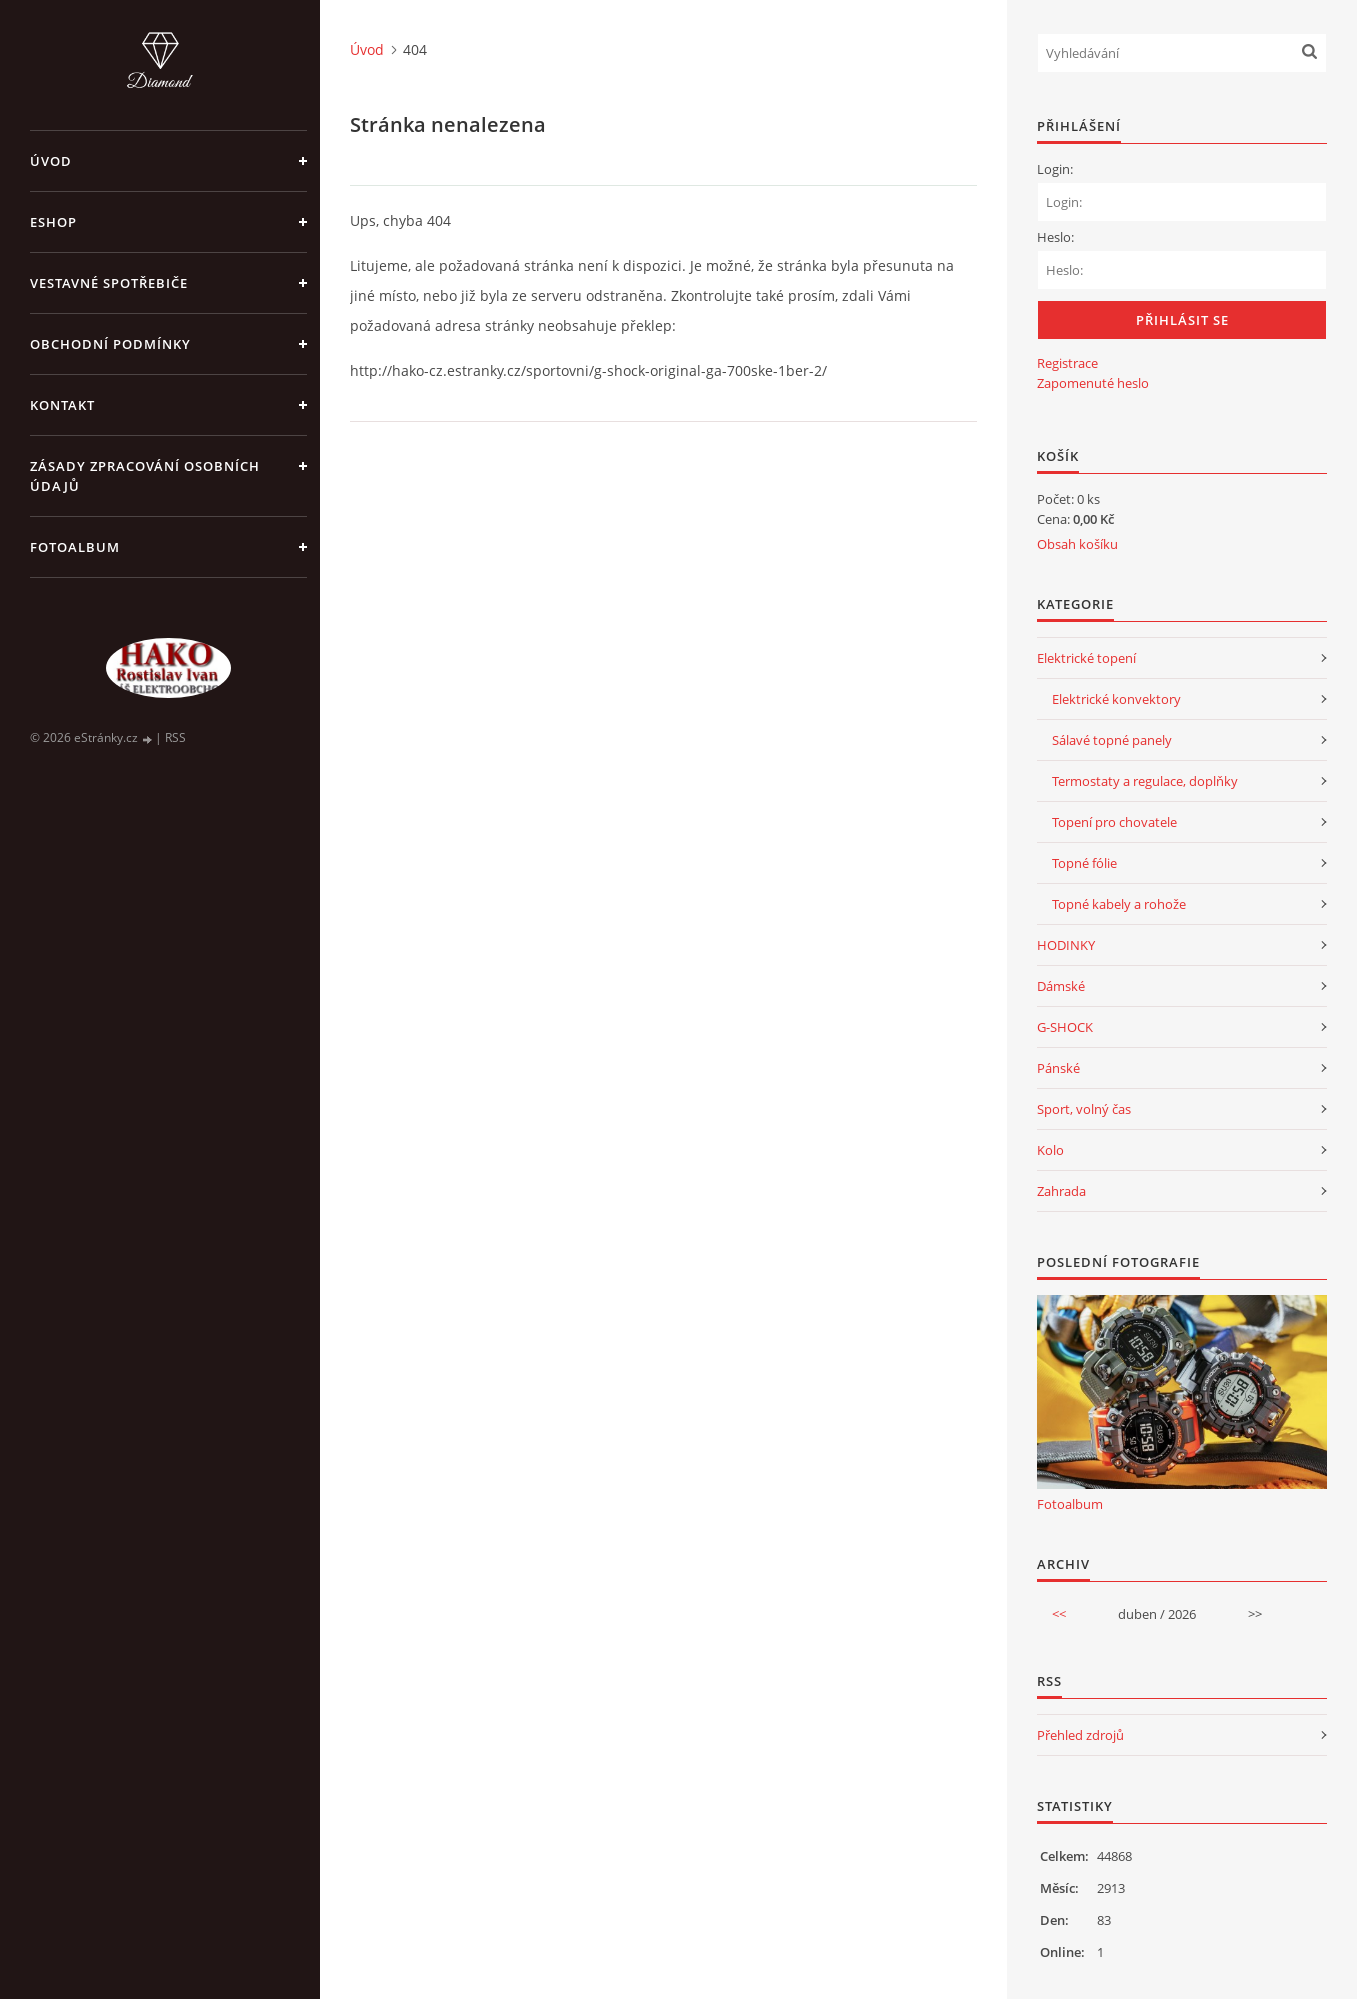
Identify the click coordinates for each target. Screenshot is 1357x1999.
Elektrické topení (1086, 658)
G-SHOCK (1065, 1027)
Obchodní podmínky (110, 344)
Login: (1055, 169)
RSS (175, 737)
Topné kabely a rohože (1119, 904)
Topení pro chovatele (1114, 822)
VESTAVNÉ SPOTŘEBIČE (109, 283)
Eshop (53, 222)
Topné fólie (1084, 863)
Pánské (1058, 1068)
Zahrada (1061, 1191)
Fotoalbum (75, 547)
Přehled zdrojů (1080, 1735)
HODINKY (1066, 945)
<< (1059, 1614)
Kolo (1050, 1150)
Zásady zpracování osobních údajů (145, 476)
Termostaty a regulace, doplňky (1145, 781)
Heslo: (1055, 237)
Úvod (51, 161)
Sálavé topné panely (1112, 740)
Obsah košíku (1077, 544)
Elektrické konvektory (1116, 699)
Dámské (1061, 986)
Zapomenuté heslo (1093, 383)
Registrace (1067, 363)
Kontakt (62, 405)
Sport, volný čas (1084, 1109)
